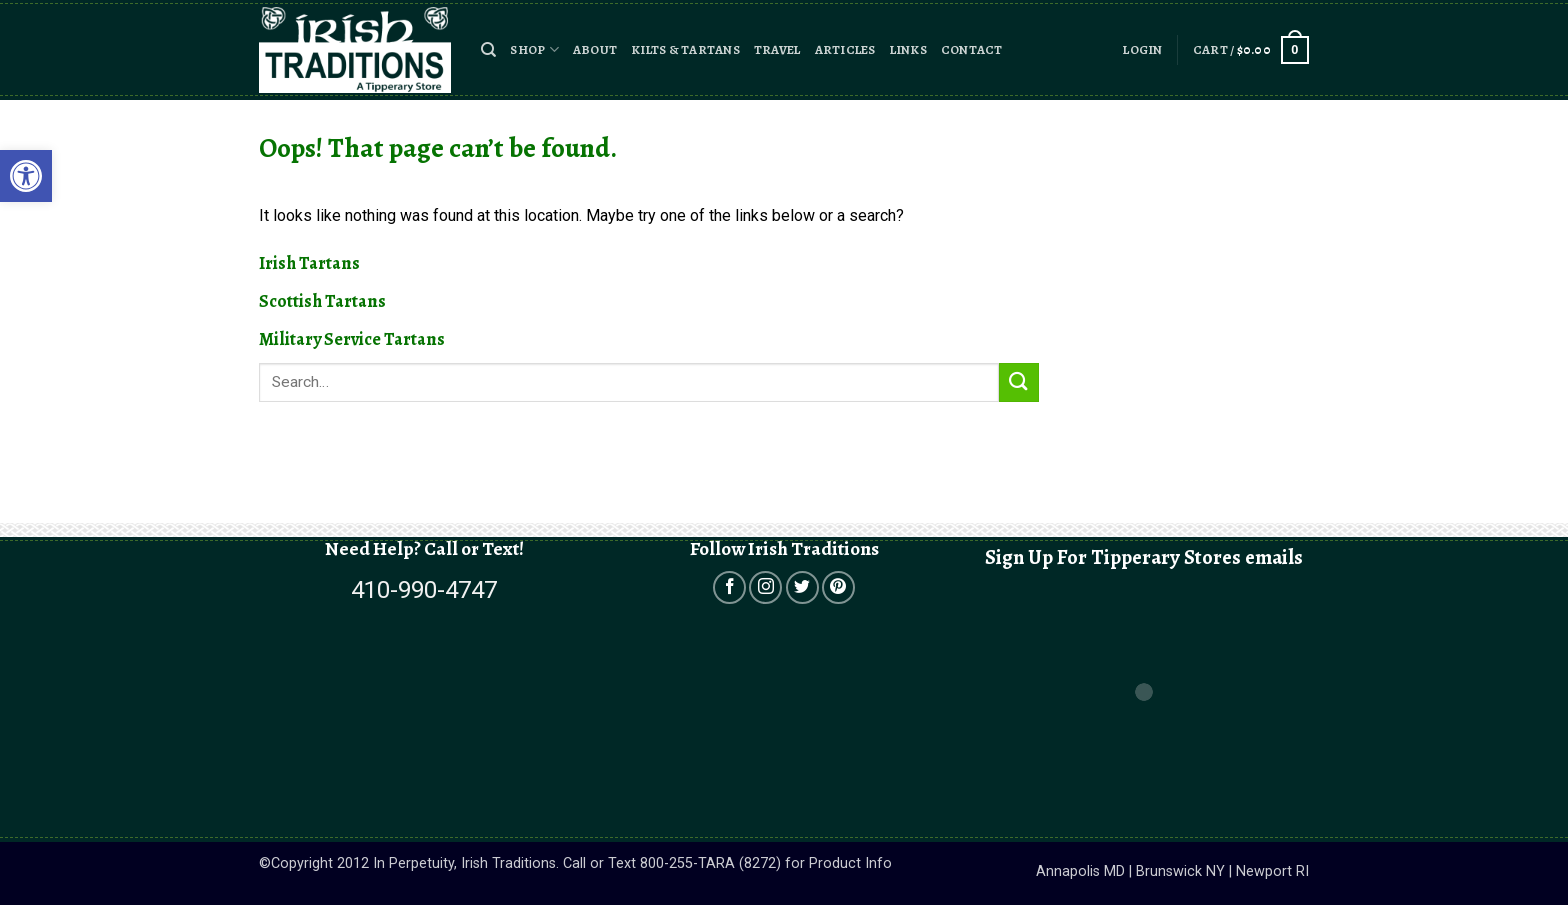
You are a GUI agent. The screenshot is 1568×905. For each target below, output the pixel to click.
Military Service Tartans (352, 339)
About (595, 49)
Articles (845, 49)
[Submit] (1019, 382)
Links (908, 49)
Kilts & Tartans (685, 49)
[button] (488, 50)
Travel (777, 49)
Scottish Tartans (322, 301)
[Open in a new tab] (729, 587)
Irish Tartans (309, 263)
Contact (972, 49)
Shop (534, 49)
